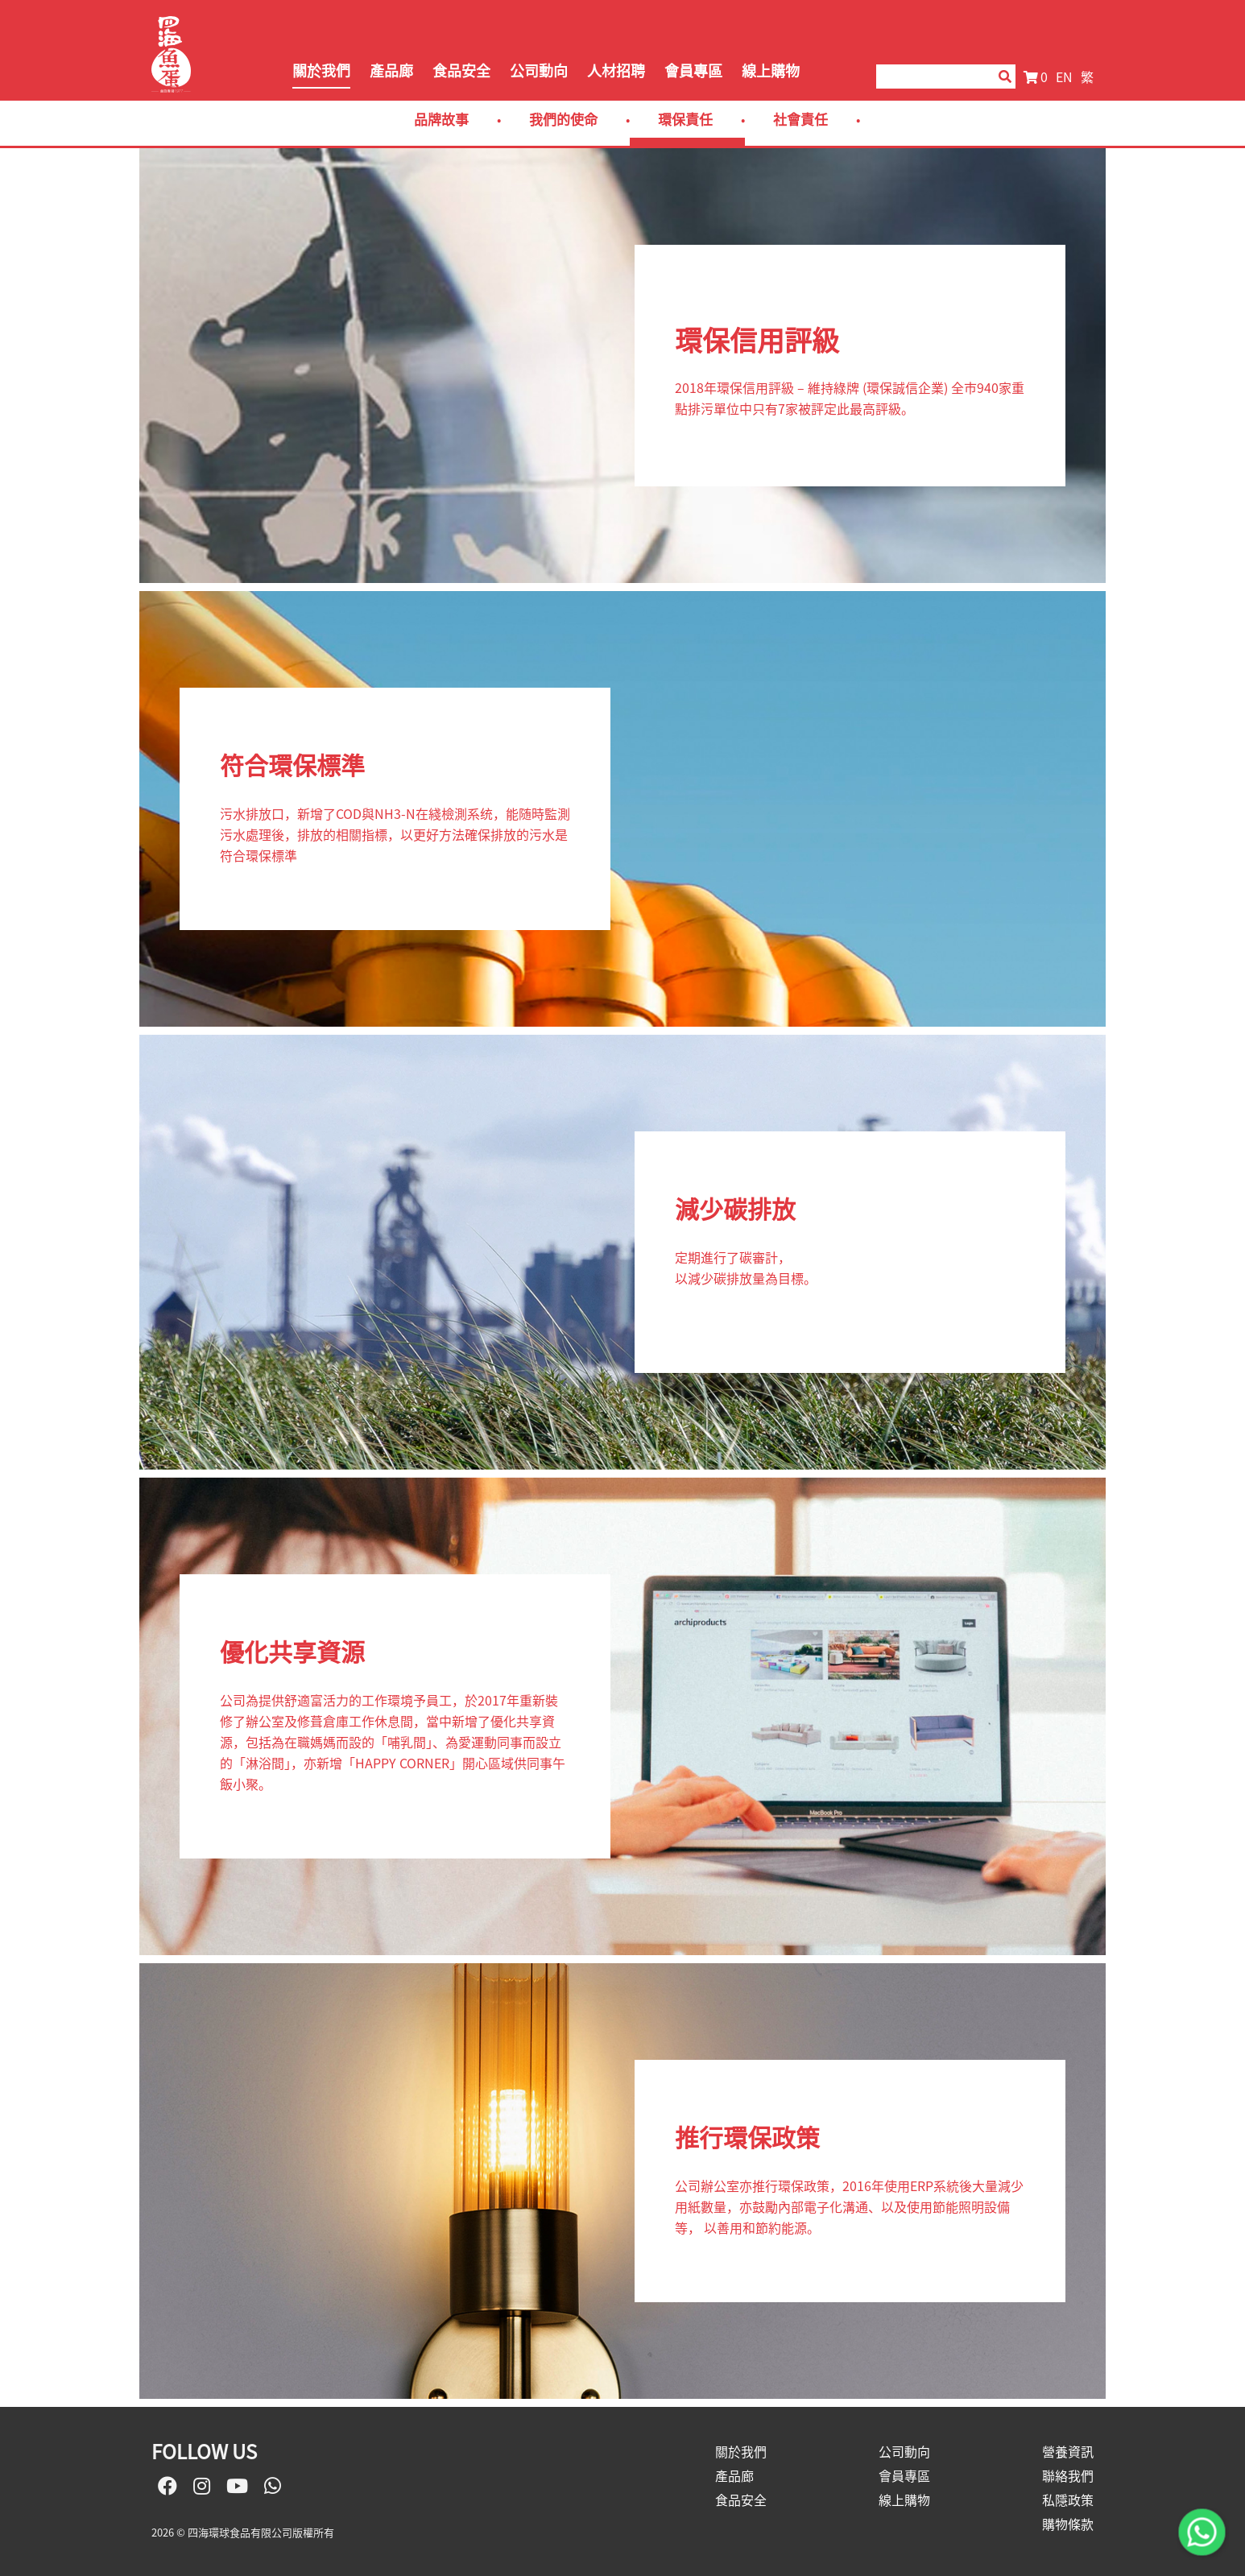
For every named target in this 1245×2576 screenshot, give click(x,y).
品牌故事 (441, 119)
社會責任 (800, 119)
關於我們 (321, 70)
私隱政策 (1068, 2499)
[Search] (929, 76)
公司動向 (539, 70)
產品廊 (391, 70)
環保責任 (685, 119)
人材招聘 (616, 70)
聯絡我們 (1068, 2475)
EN (1064, 76)
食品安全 (461, 70)
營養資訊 (1068, 2451)
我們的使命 (563, 119)
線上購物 (771, 70)
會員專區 (693, 70)
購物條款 (1068, 2523)
